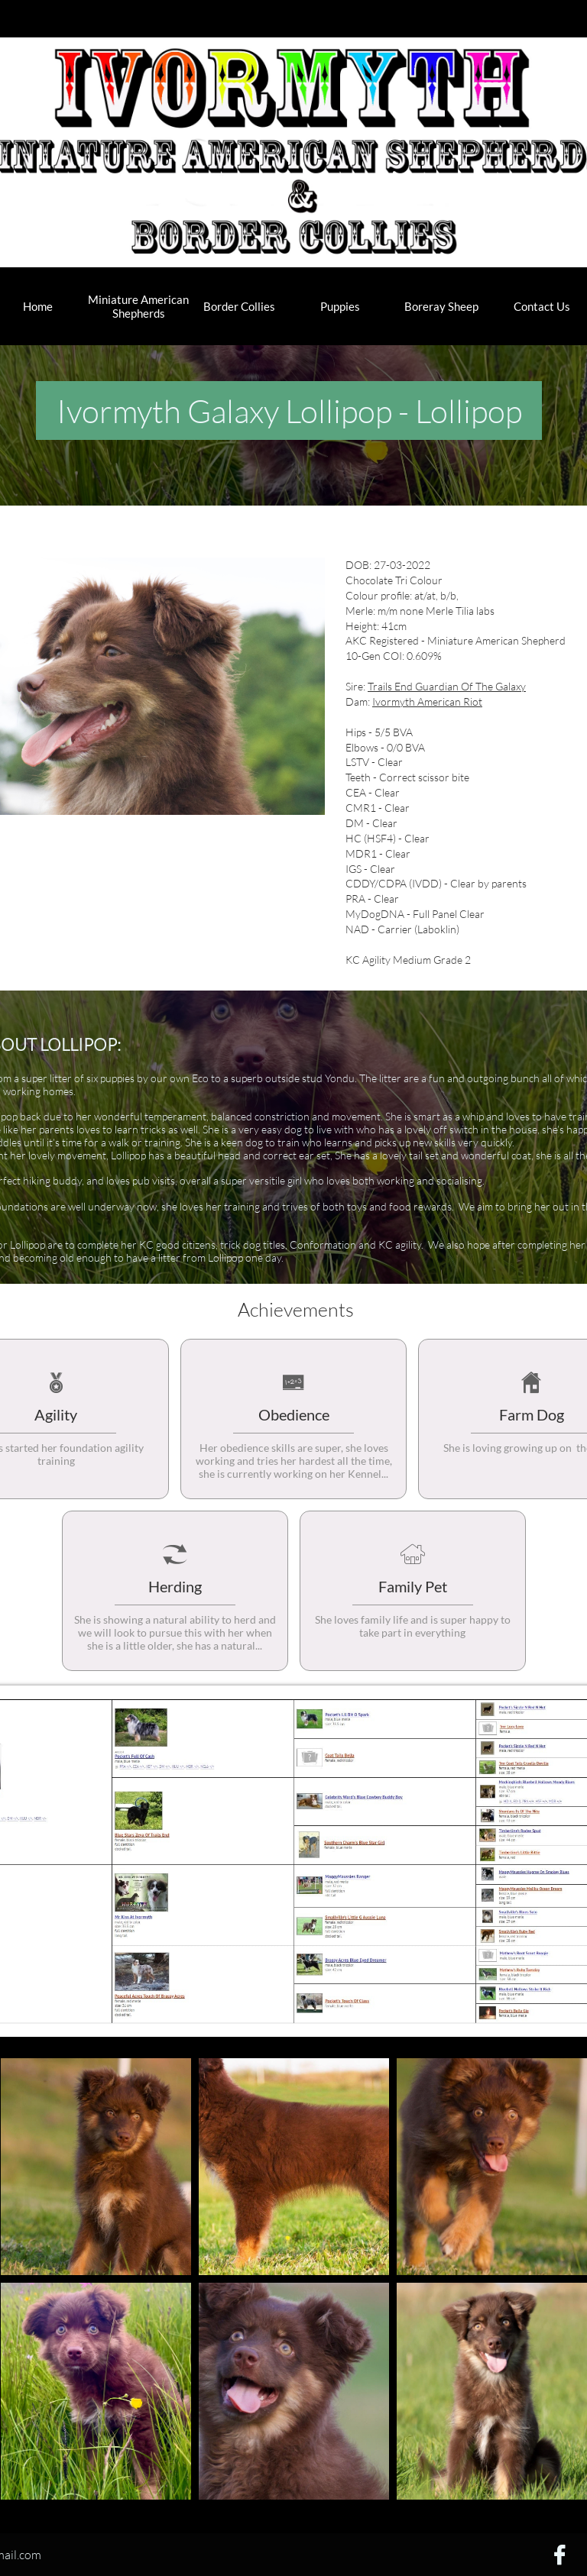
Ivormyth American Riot (427, 701)
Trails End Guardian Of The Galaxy (447, 686)
